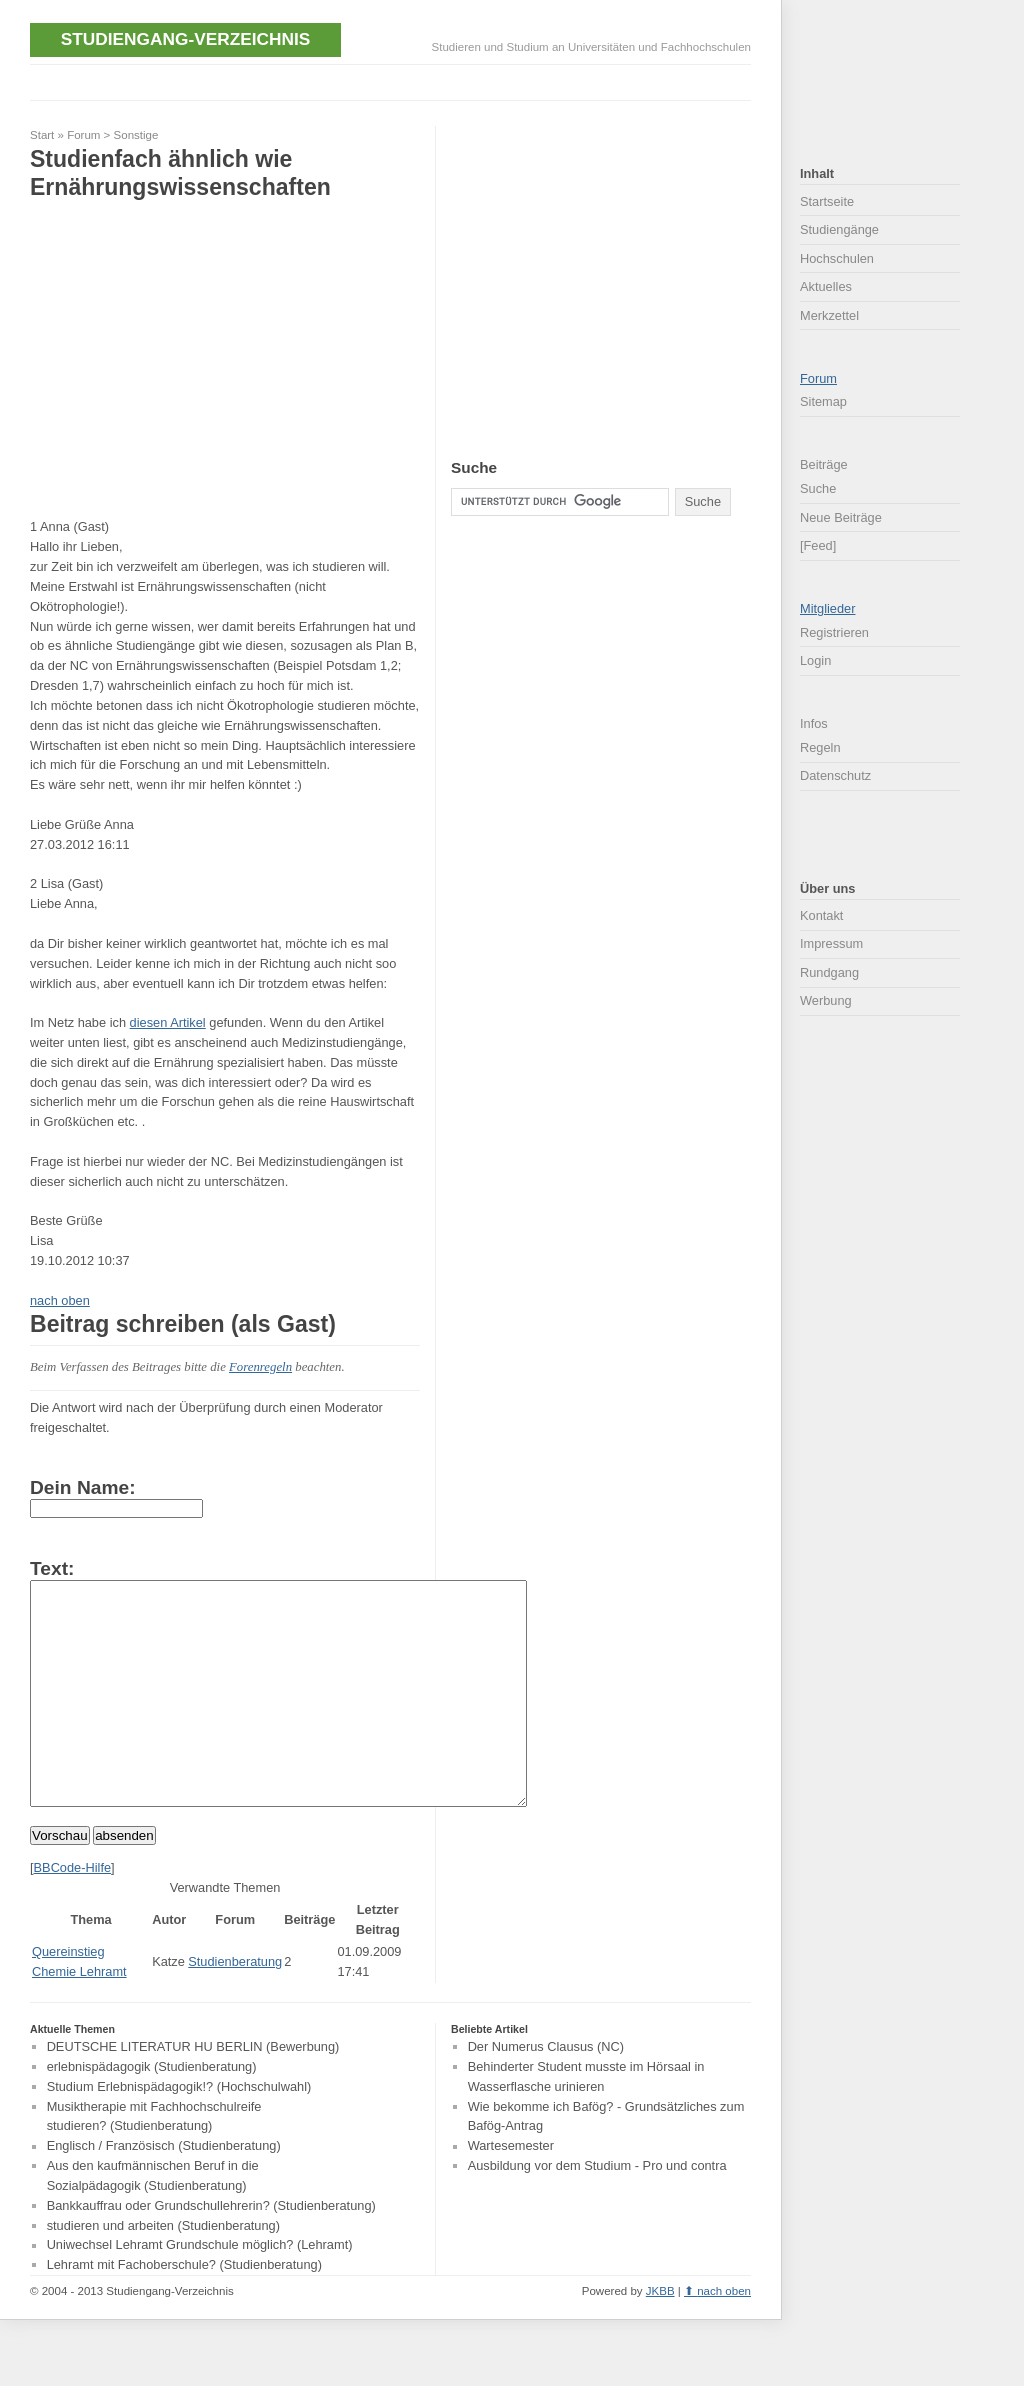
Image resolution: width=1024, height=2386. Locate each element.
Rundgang (829, 972)
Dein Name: (83, 1487)
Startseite (827, 201)
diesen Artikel (168, 1022)
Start (42, 135)
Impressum (831, 943)
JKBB (660, 2336)
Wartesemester (511, 2191)
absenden (124, 1880)
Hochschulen (837, 258)
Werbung (826, 1000)
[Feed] (818, 545)
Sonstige (136, 135)
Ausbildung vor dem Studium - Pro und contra (597, 2210)
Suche (818, 488)
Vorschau (60, 1880)
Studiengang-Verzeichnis (185, 39)
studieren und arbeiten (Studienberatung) (163, 2270)
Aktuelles (826, 286)
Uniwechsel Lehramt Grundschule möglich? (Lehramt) (200, 2290)
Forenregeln (260, 1367)
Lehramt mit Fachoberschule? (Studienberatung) (184, 2309)
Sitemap (823, 401)
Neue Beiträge (841, 517)
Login (815, 660)
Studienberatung (235, 2006)
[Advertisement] (394, 80)
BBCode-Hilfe (73, 1912)
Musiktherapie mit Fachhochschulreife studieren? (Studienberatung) (154, 2161)
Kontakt (821, 915)
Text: (52, 1568)
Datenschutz (835, 775)
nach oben (60, 1300)
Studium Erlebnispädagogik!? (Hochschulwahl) (179, 2131)
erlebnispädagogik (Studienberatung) (152, 2111)
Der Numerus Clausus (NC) (546, 2091)
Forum (83, 135)
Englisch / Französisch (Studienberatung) (164, 2191)
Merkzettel (829, 315)
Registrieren (834, 632)
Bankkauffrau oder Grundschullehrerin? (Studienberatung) (211, 2250)
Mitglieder (827, 608)
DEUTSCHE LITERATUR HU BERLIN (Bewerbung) (193, 2091)
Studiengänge (839, 229)
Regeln (820, 747)
